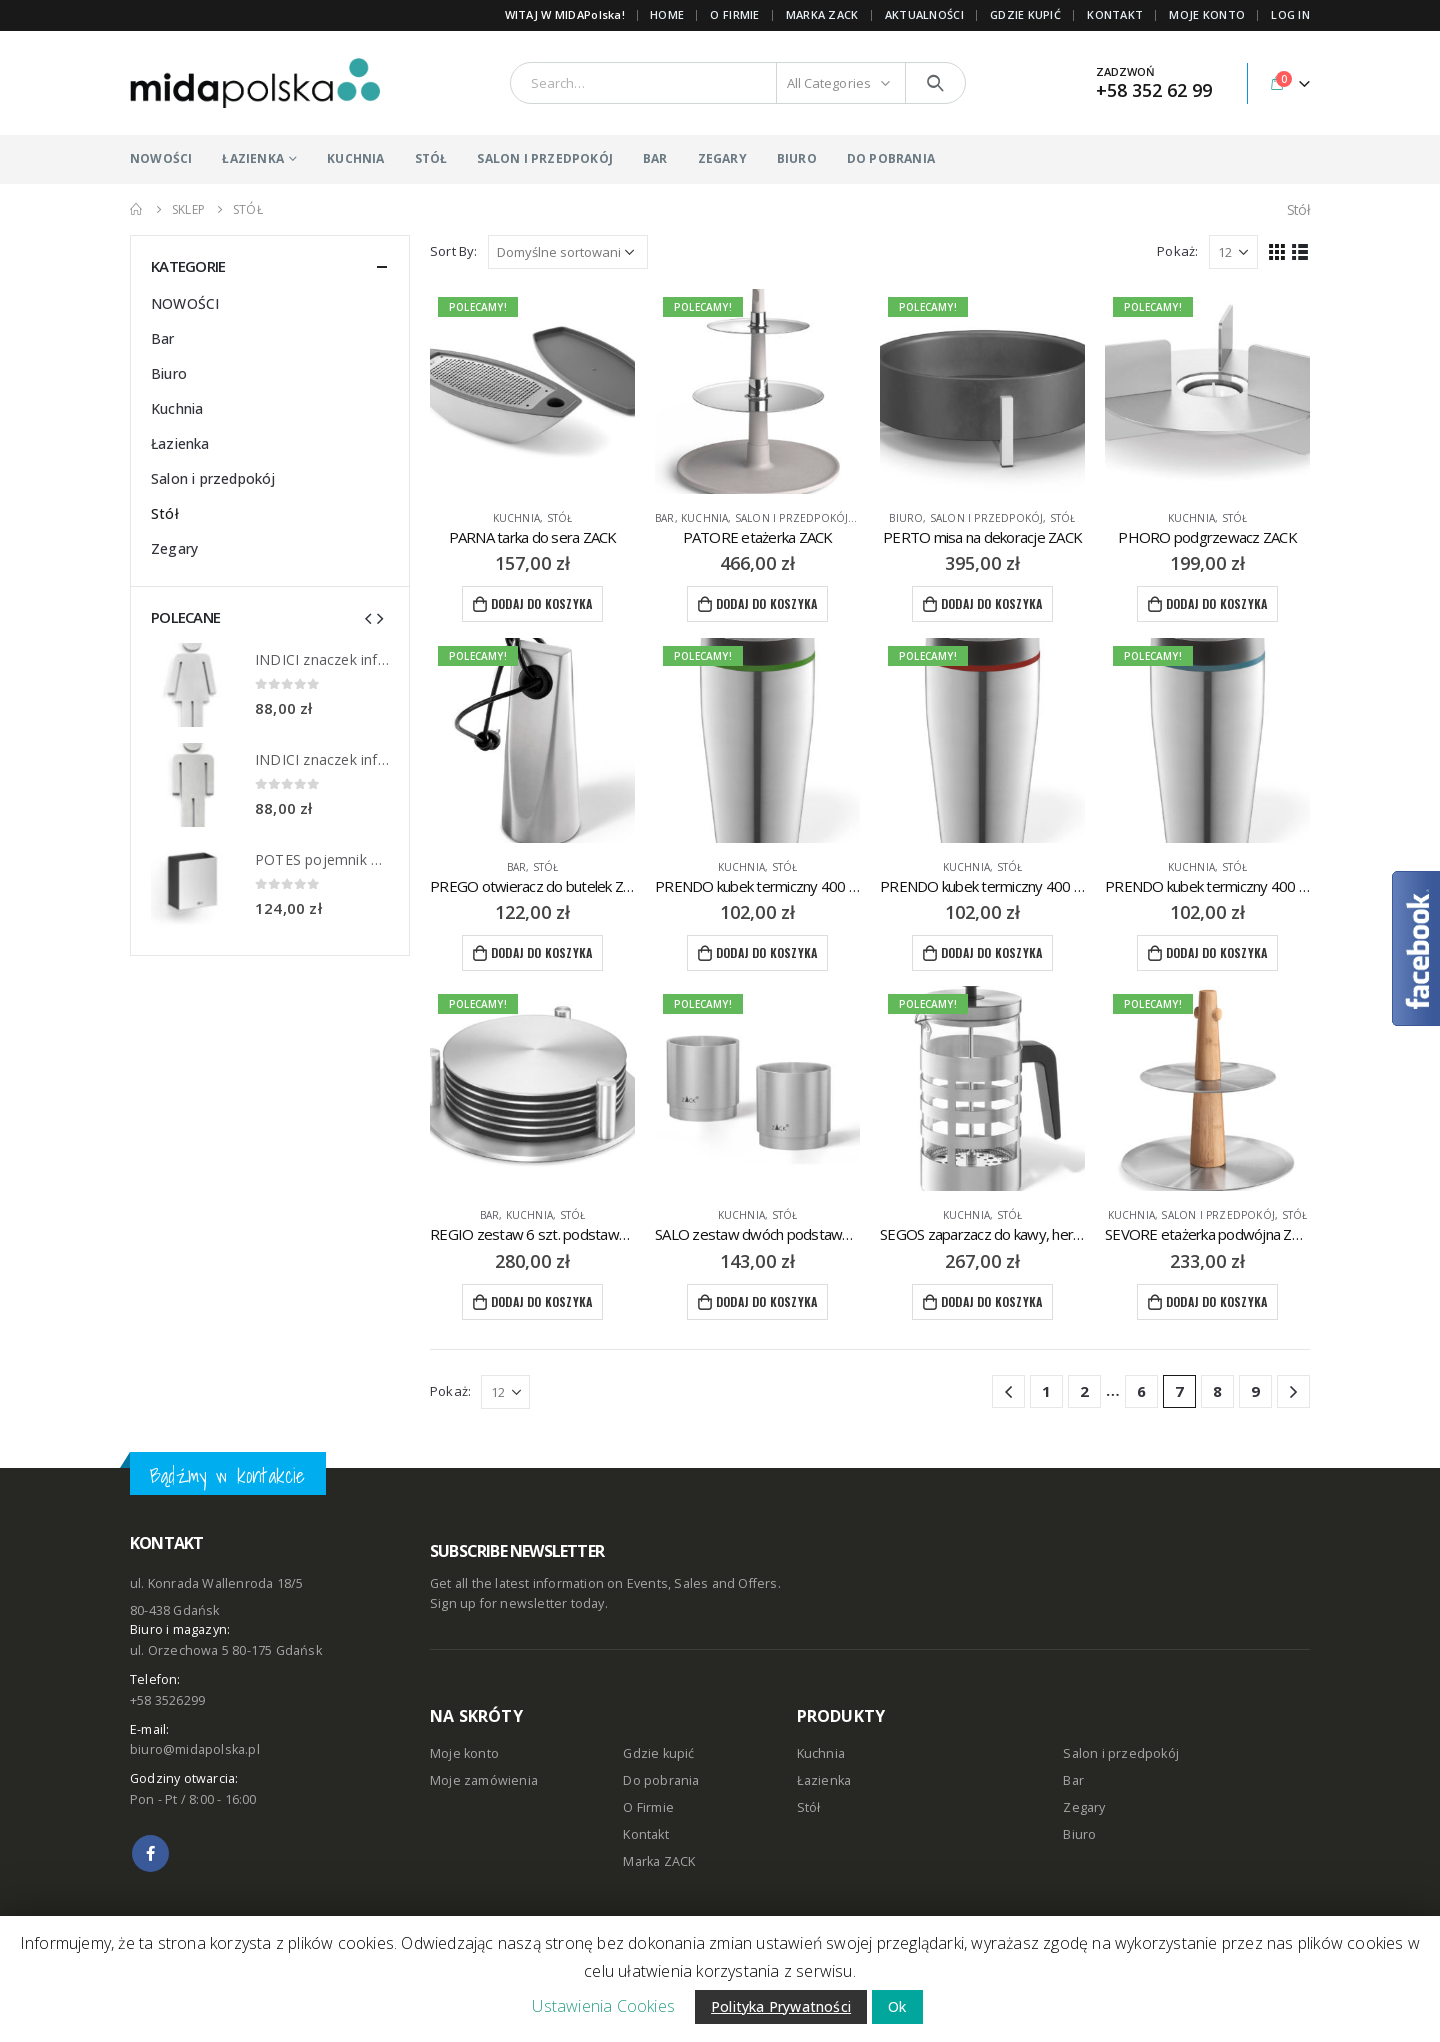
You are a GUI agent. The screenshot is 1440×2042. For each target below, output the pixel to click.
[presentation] (368, 617)
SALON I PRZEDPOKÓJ (545, 158)
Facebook (150, 1853)
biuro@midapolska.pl (195, 1749)
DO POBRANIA (891, 158)
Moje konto (464, 1753)
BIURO (797, 158)
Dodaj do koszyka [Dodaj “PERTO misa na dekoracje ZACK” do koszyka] (991, 603)
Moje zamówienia (484, 1780)
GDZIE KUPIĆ (1025, 14)
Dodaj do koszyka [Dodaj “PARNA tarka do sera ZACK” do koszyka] (541, 603)
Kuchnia (516, 518)
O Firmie (648, 1807)
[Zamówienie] (568, 252)
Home (667, 14)
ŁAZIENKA (253, 158)
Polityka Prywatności (781, 2006)
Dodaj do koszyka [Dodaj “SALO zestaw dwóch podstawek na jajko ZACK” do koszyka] (766, 1301)
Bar (665, 518)
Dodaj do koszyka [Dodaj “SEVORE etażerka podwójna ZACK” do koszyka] (1216, 1301)
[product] (532, 391)
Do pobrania (661, 1780)
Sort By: (454, 251)
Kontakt (645, 1834)
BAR (655, 158)
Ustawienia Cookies (603, 2006)
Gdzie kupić (658, 1753)
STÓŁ (431, 158)
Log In (1290, 14)
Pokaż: (1177, 251)
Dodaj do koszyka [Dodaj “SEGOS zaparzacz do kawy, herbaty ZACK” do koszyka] (991, 1301)
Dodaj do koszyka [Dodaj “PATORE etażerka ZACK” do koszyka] (766, 603)
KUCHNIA (355, 158)
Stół (560, 518)
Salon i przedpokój (792, 518)
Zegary (174, 548)
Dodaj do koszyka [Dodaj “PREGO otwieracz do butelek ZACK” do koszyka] (541, 952)
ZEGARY (722, 158)
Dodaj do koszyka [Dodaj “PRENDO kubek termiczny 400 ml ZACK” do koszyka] (766, 952)
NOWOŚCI (161, 158)
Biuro (906, 518)
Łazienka (180, 443)
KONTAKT (1115, 14)
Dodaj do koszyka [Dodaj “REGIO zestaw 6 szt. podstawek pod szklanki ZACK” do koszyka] (541, 1301)
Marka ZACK (822, 14)
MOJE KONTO (1207, 14)
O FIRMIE (734, 14)
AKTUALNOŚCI (924, 14)
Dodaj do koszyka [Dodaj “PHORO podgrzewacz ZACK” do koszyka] (1216, 603)
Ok (897, 2006)
